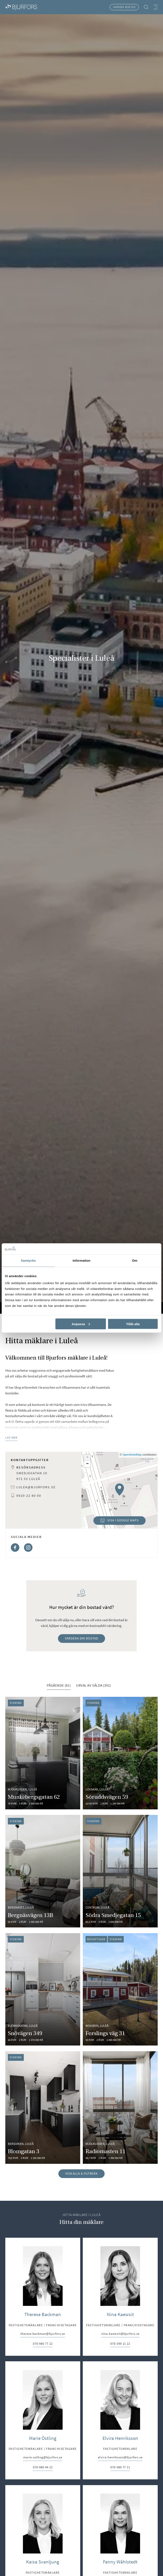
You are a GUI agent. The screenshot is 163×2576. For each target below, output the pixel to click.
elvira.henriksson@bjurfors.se (120, 2457)
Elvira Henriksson (120, 2438)
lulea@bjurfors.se (36, 1487)
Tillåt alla (133, 1324)
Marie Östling (42, 2438)
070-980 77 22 (43, 2344)
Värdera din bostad (81, 1638)
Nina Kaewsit (120, 2314)
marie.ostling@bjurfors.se (42, 2457)
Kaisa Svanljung (42, 2562)
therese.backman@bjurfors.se (42, 2334)
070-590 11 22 (120, 2344)
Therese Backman (42, 2314)
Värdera (124, 7)
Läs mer (11, 1437)
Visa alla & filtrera (81, 2173)
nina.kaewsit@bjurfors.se (120, 2334)
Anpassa (81, 1324)
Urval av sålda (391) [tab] (93, 1685)
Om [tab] (134, 1260)
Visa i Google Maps (116, 1521)
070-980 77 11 (120, 2467)
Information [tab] (81, 1260)
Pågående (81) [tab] (59, 1685)
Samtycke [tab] (28, 1260)
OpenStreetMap (132, 1454)
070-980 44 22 (43, 2467)
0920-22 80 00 (28, 1495)
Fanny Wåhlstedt (120, 2562)
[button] (119, 1489)
